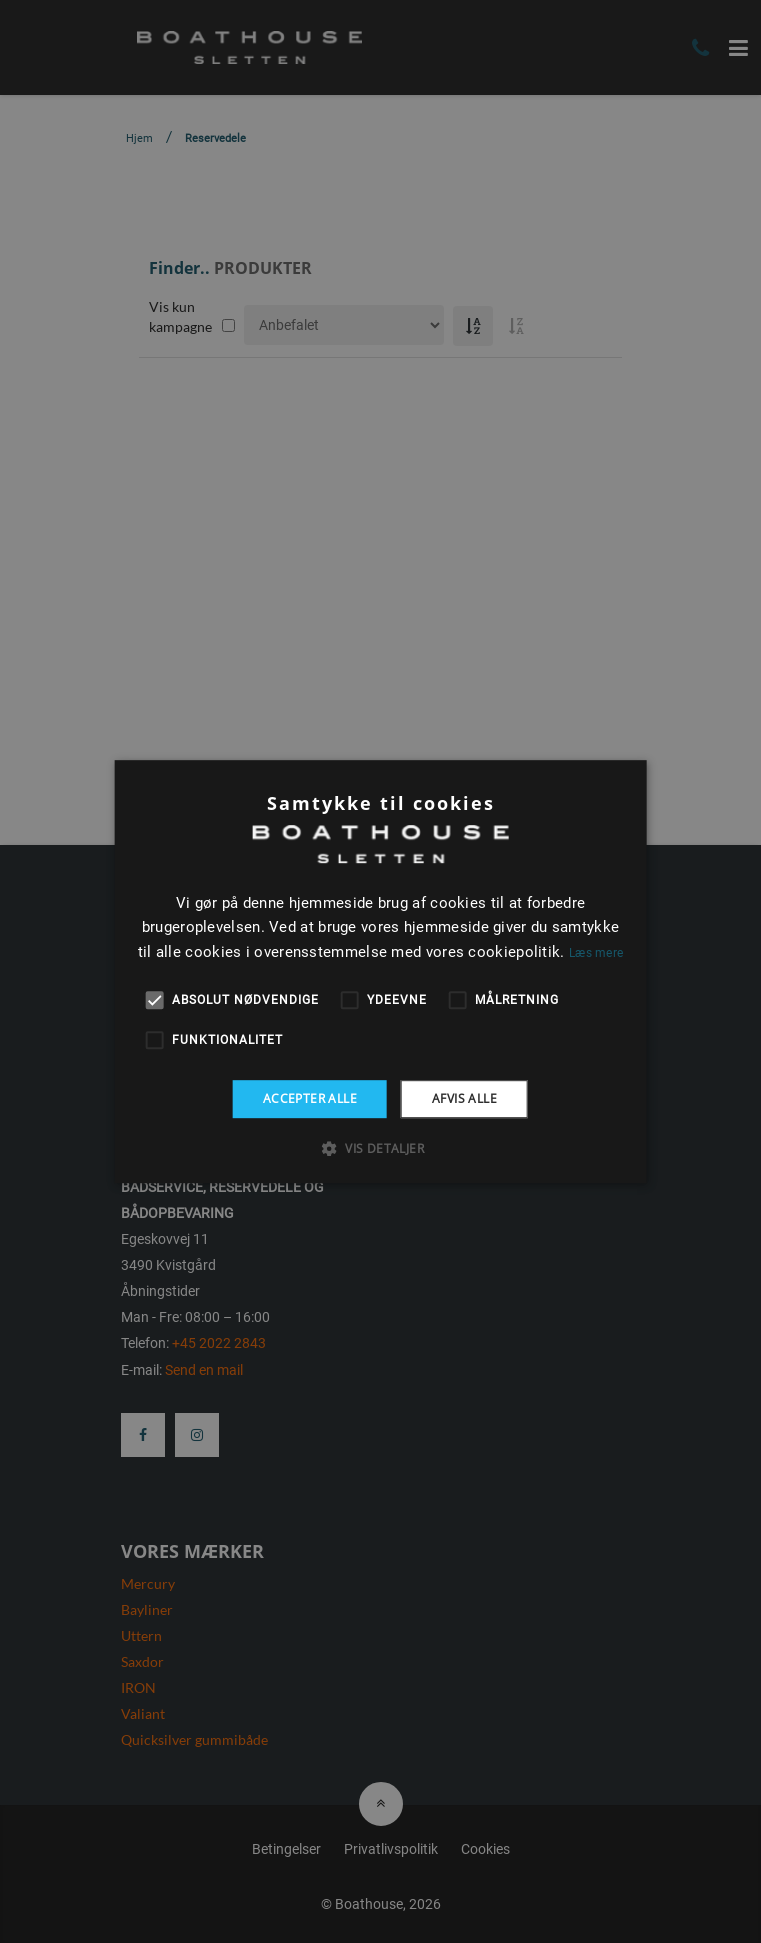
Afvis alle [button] (464, 1098)
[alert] (380, 971)
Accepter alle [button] (310, 1098)
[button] (380, 1148)
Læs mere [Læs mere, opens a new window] (596, 953)
